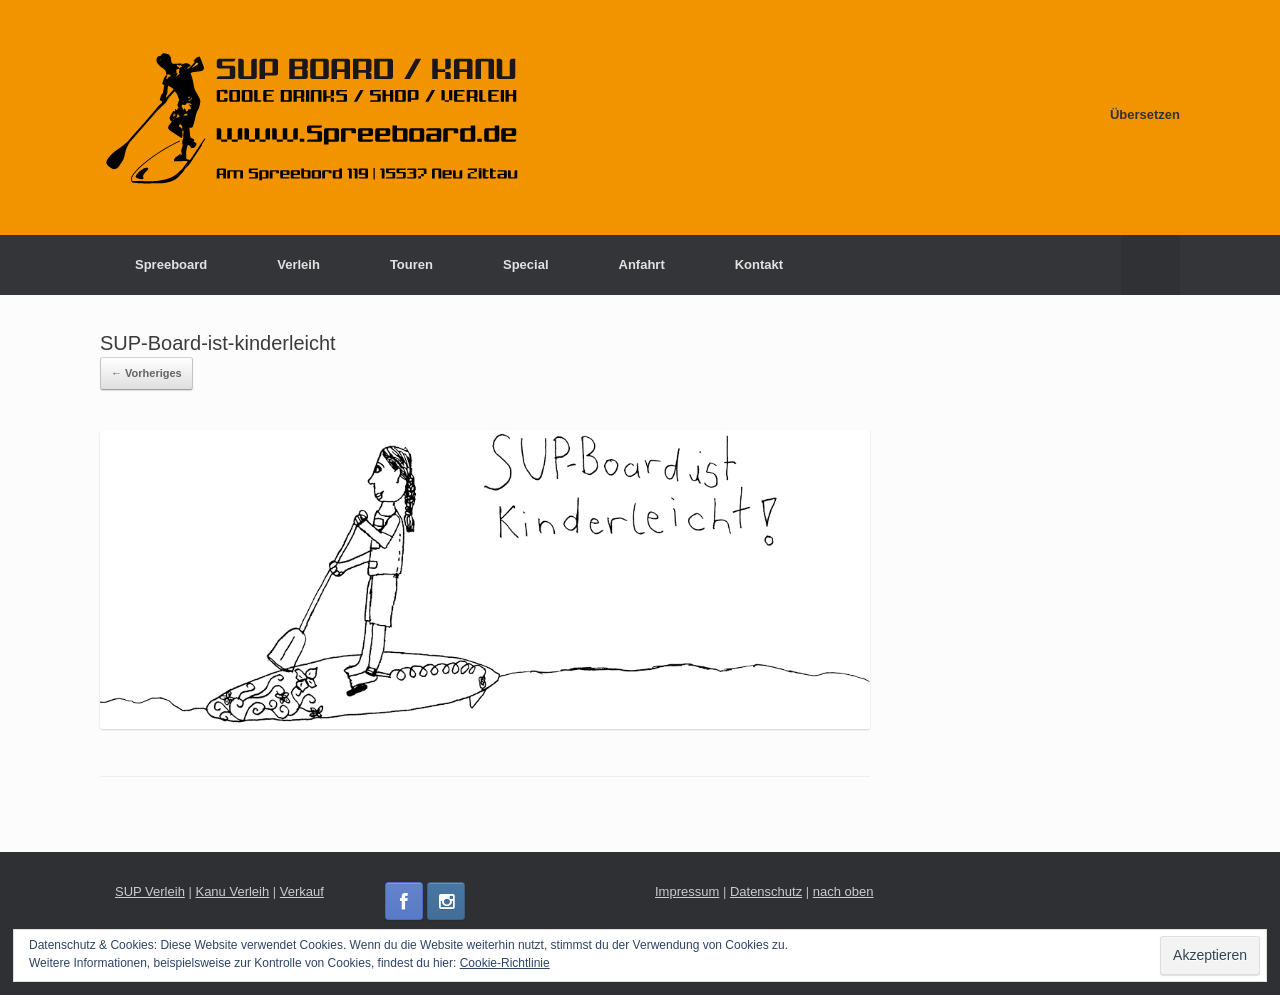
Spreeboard (171, 264)
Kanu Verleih (232, 891)
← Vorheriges (146, 373)
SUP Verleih (150, 891)
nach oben (843, 891)
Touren (411, 264)
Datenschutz (766, 891)
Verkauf (302, 891)
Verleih (298, 264)
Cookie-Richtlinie (505, 963)
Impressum (687, 891)
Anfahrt (642, 264)
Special (526, 264)
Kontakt (759, 264)
